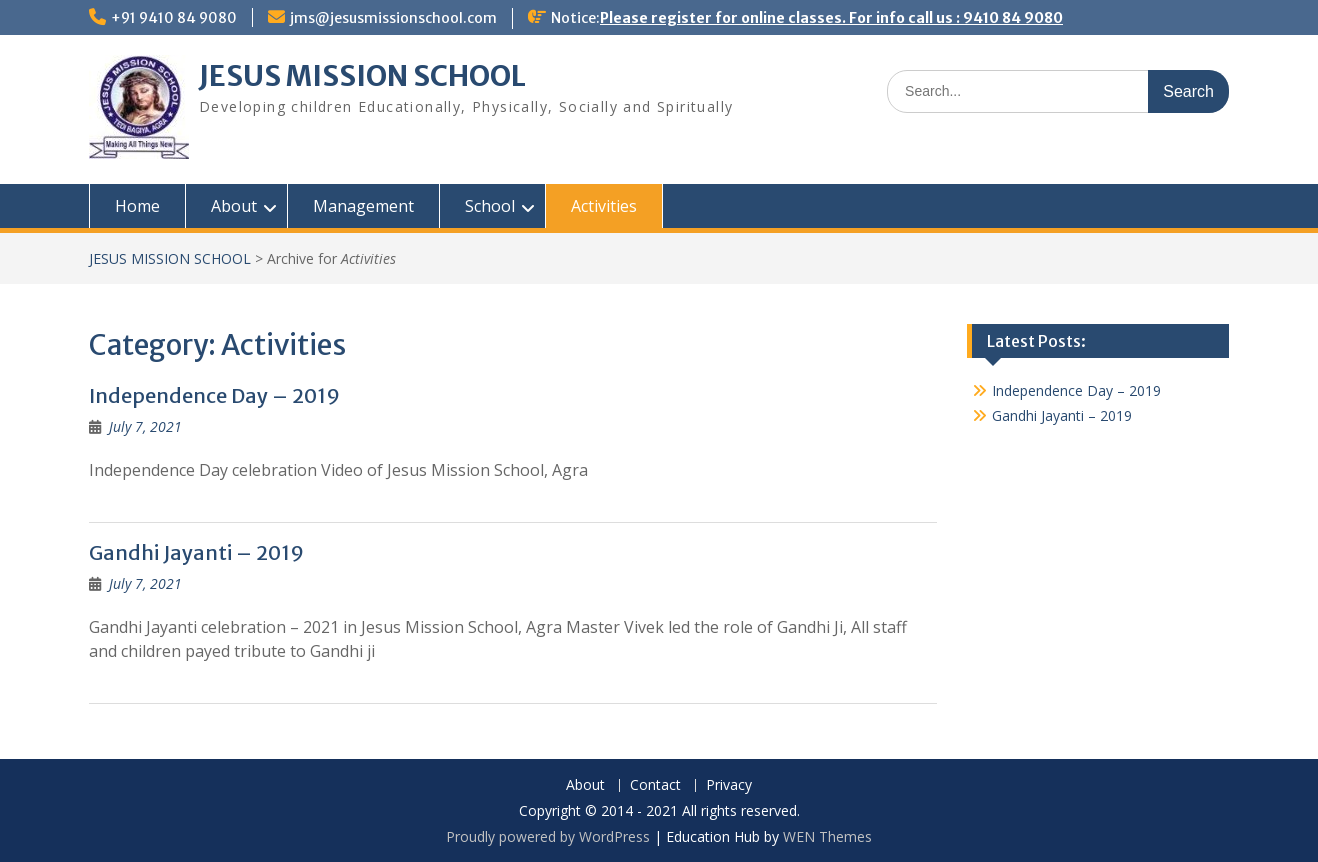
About (234, 206)
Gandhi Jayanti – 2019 (196, 552)
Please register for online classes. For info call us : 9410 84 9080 (831, 18)
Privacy (729, 785)
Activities (604, 206)
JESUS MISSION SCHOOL (362, 76)
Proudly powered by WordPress (548, 836)
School (490, 206)
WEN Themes (827, 836)
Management (363, 206)
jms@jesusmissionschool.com (393, 18)
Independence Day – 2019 (214, 395)
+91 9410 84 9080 (174, 18)
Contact (655, 785)
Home (137, 206)
